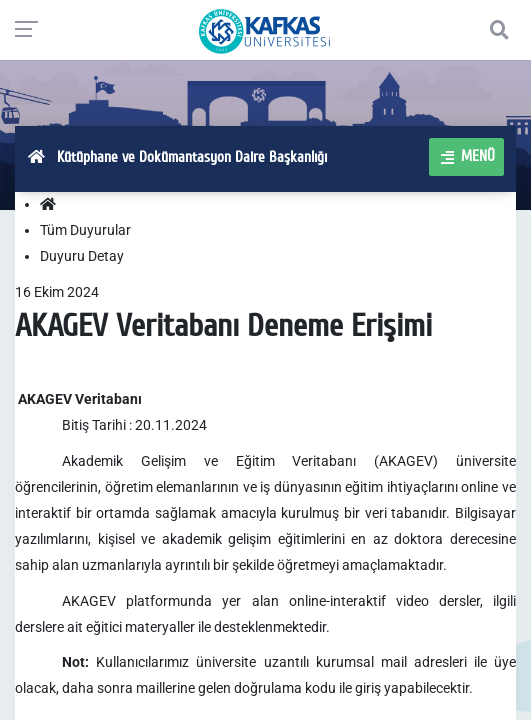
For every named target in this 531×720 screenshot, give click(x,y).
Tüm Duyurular (85, 230)
